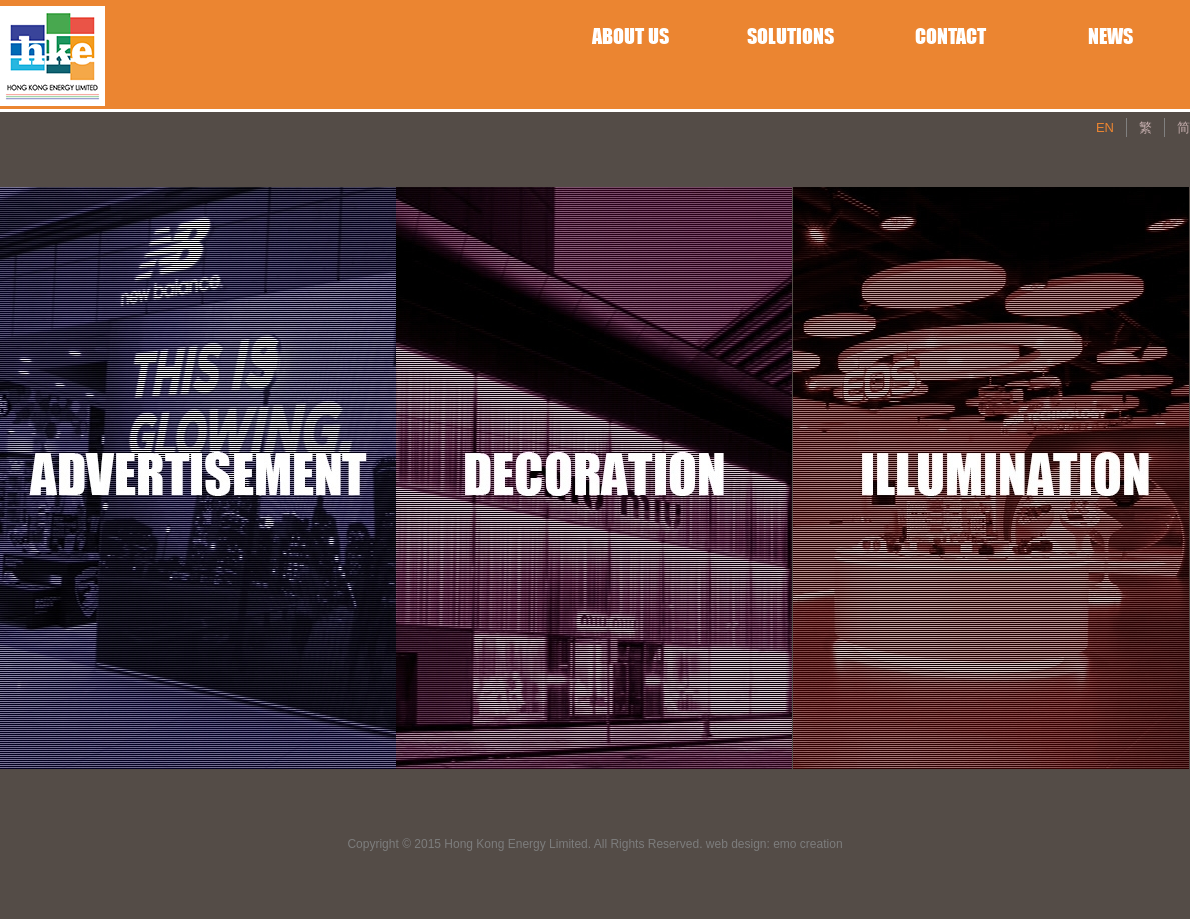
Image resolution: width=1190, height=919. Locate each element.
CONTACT (950, 36)
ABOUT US (630, 36)
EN (1105, 127)
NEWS (1110, 36)
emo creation (807, 844)
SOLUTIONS (790, 36)
